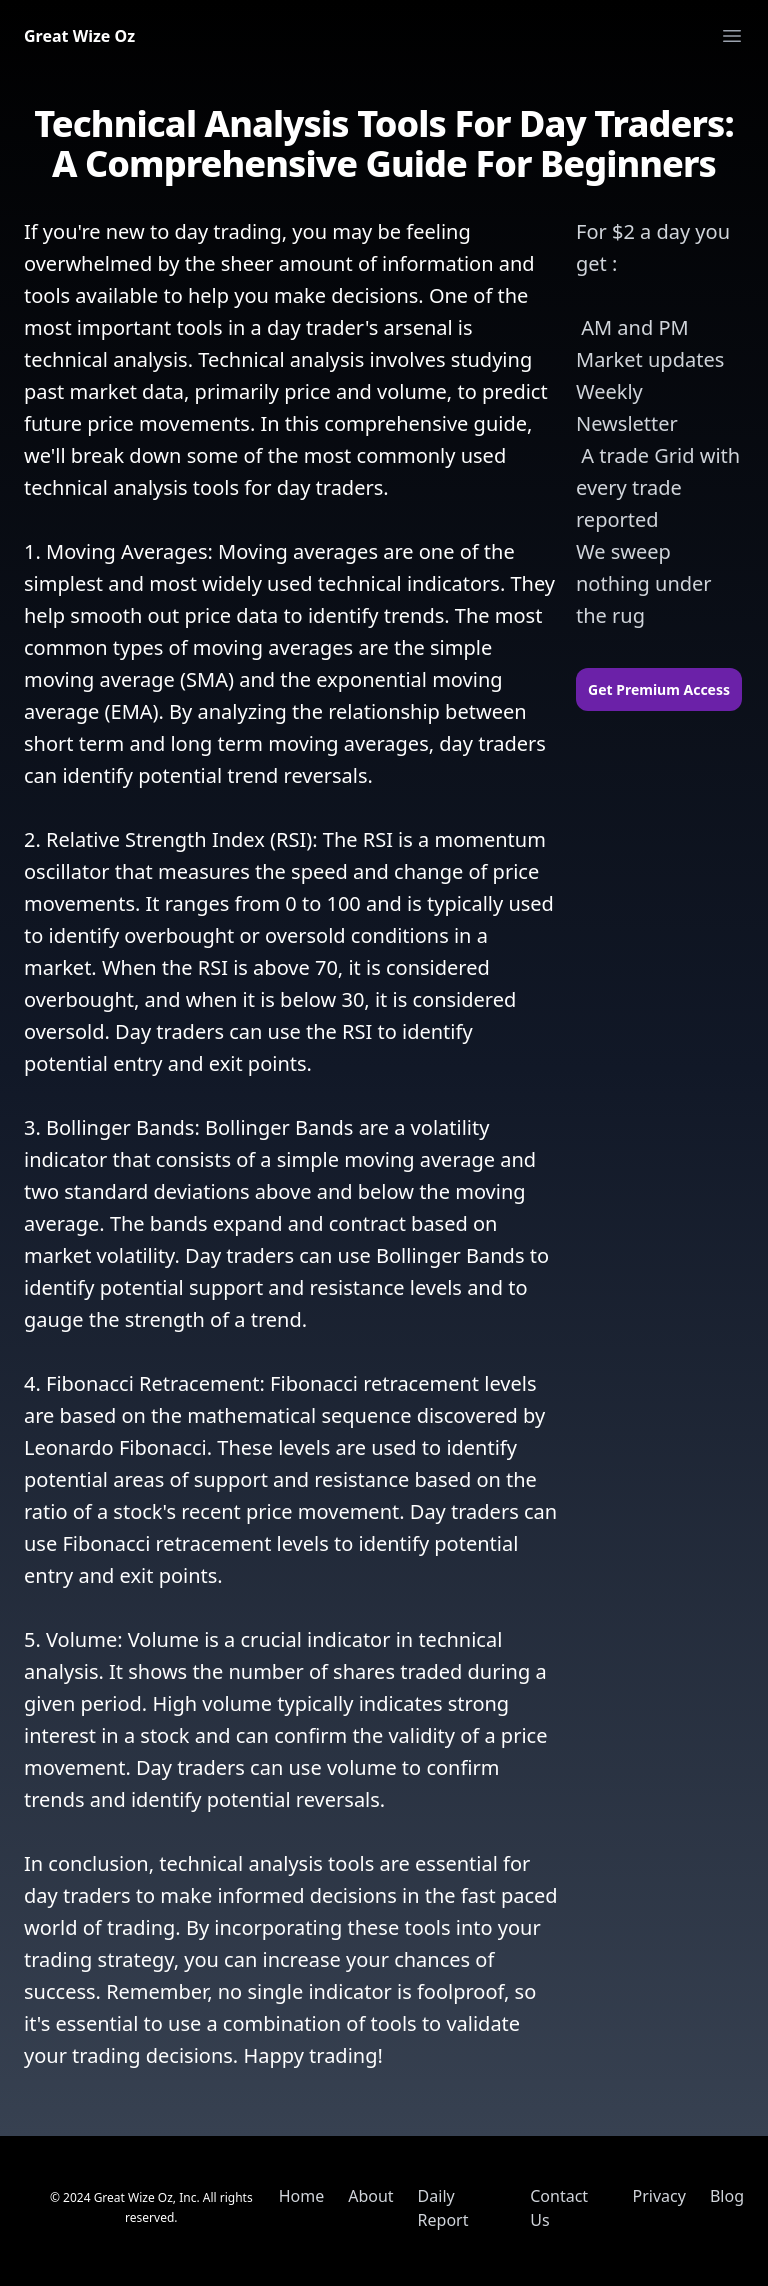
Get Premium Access (659, 689)
